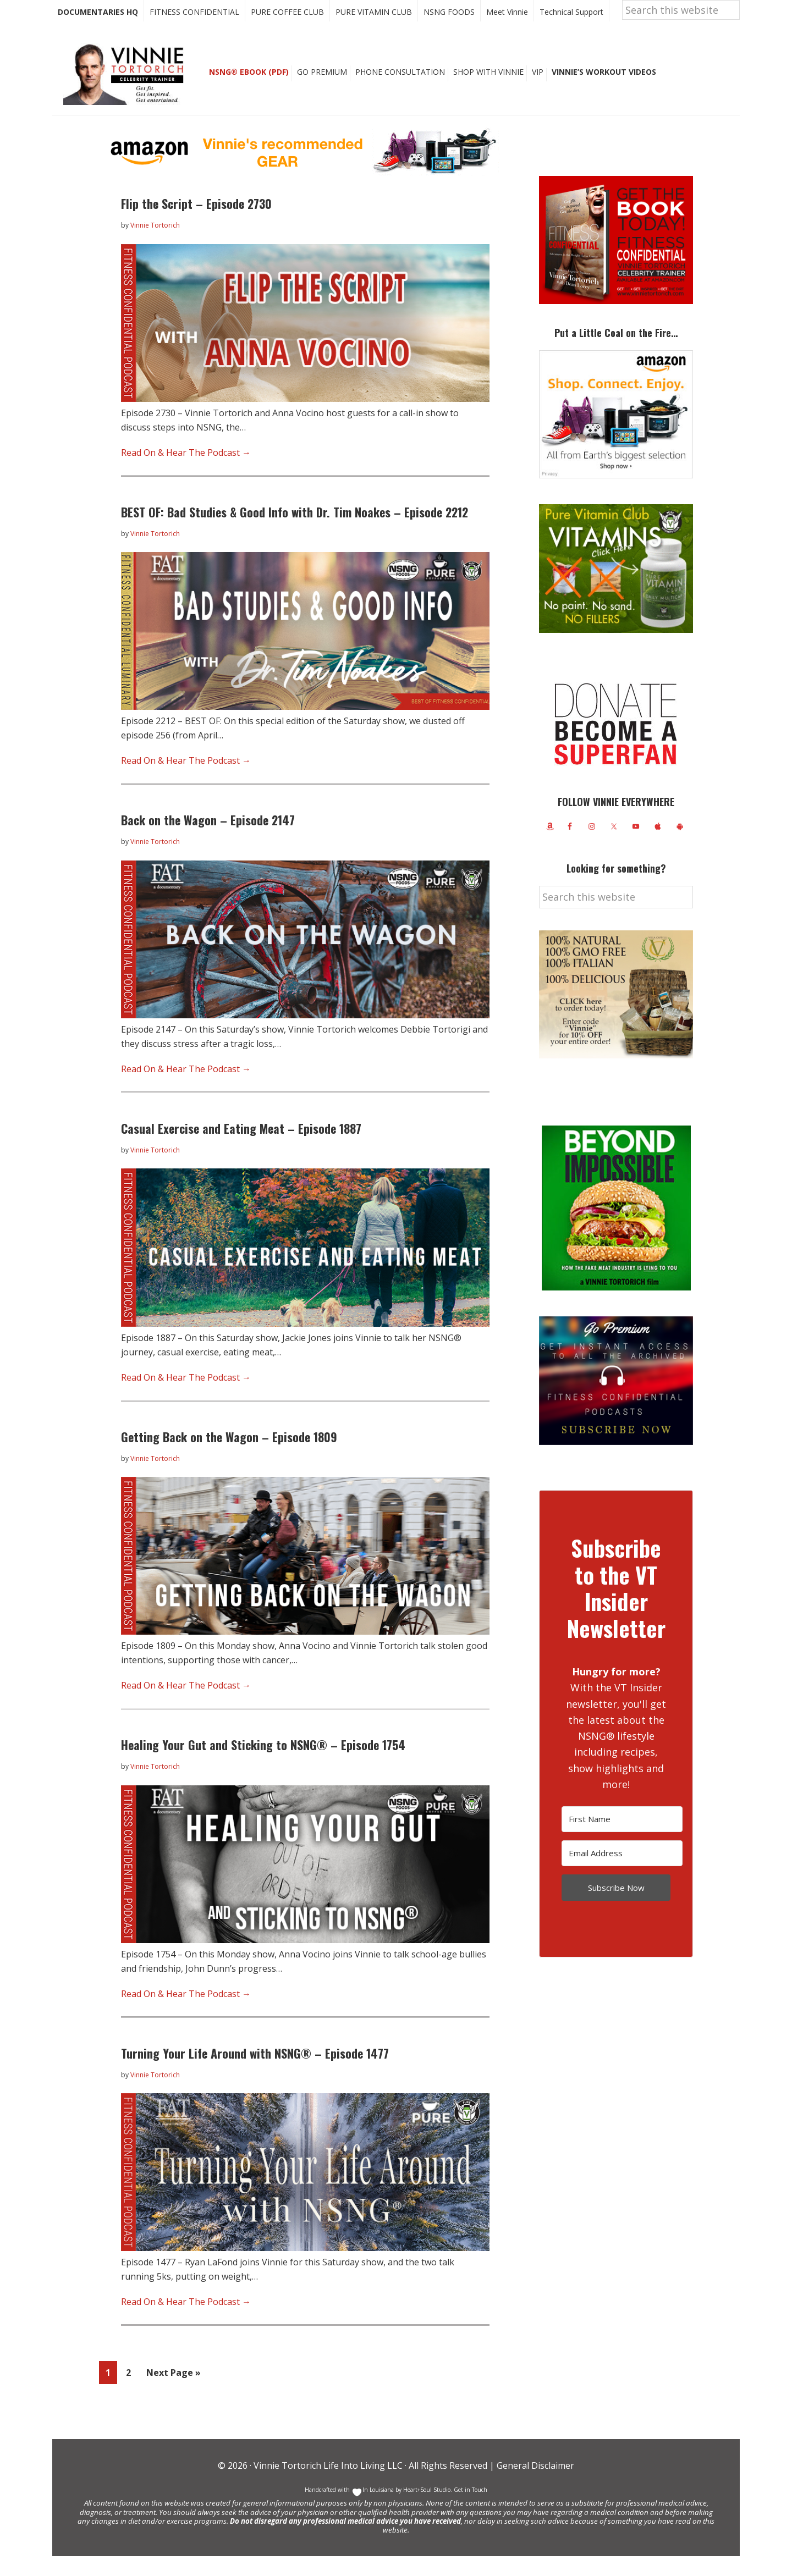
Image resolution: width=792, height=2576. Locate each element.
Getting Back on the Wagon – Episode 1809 (229, 1456)
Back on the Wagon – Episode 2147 (208, 839)
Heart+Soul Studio (426, 2509)
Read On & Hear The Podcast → (186, 472)
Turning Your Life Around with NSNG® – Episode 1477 (255, 2073)
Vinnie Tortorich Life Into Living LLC (328, 2485)
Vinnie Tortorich (127, 93)
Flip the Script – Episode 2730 (196, 223)
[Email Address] (622, 1873)
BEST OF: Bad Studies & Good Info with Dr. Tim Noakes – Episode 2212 (294, 531)
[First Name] (622, 1839)
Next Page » (173, 2394)
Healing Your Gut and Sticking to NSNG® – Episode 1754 (263, 1764)
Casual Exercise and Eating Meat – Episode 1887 (241, 1148)
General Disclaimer (534, 2485)
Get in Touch (470, 2509)
